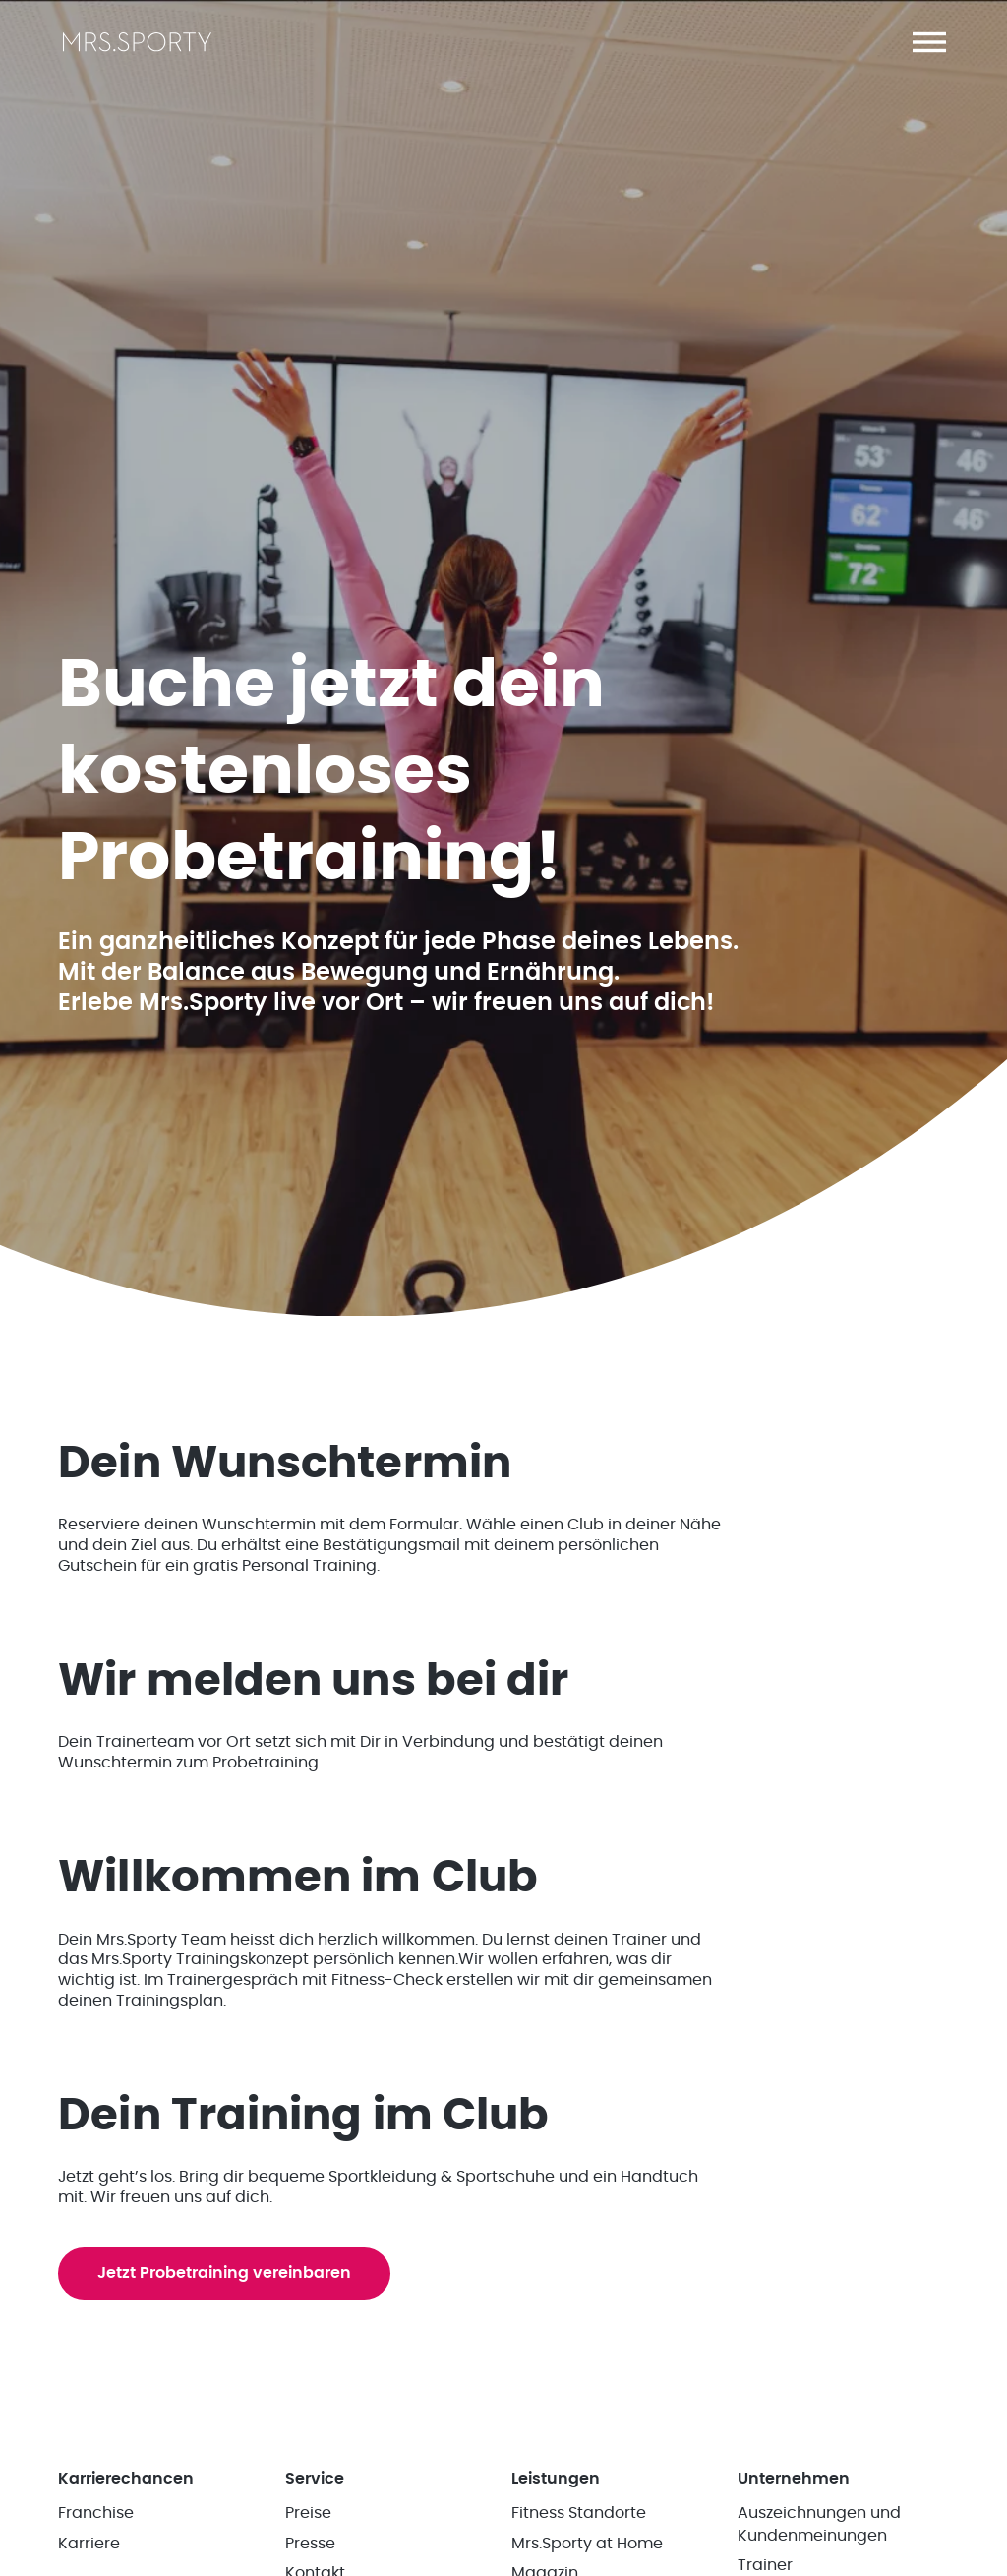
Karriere (89, 2543)
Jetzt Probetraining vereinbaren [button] (224, 2273)
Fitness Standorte (578, 2513)
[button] (929, 42)
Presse (310, 2543)
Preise (308, 2513)
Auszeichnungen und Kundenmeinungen (819, 2524)
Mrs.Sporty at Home (587, 2543)
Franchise (96, 2513)
